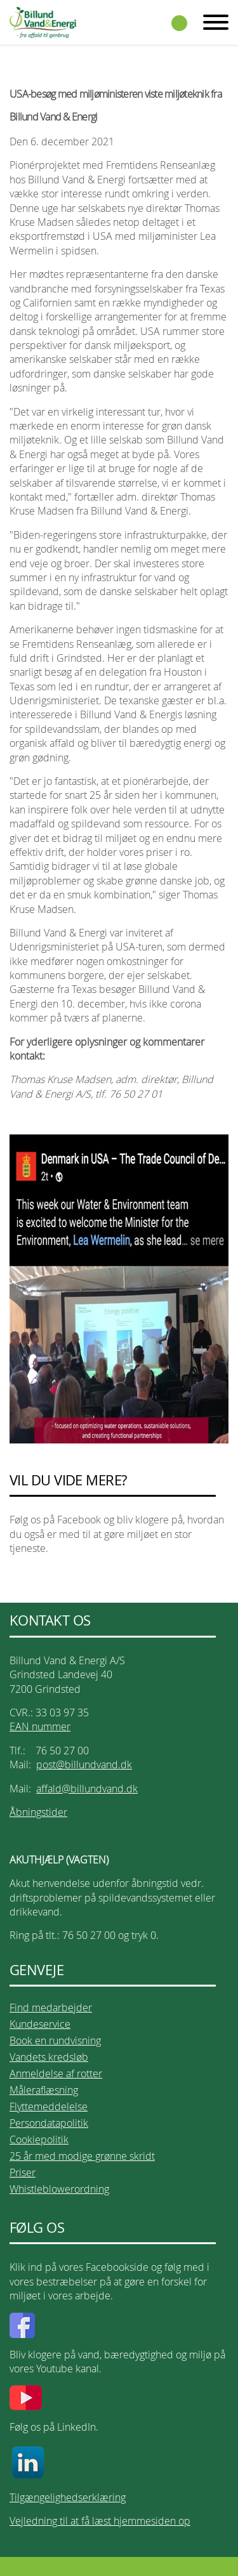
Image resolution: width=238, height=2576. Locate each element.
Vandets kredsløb (49, 2057)
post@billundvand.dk (84, 1764)
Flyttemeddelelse (49, 2106)
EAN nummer (40, 1726)
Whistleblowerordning (59, 2189)
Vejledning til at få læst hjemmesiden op (100, 2521)
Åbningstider (38, 1812)
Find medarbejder (51, 2007)
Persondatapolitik (49, 2123)
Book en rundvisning (55, 2040)
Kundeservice (40, 2024)
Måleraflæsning (44, 2090)
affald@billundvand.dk (87, 1789)
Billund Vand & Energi (43, 22)
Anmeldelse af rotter (56, 2073)
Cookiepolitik (39, 2139)
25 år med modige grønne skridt (82, 2156)
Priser (23, 2172)
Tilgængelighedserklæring (68, 2497)
